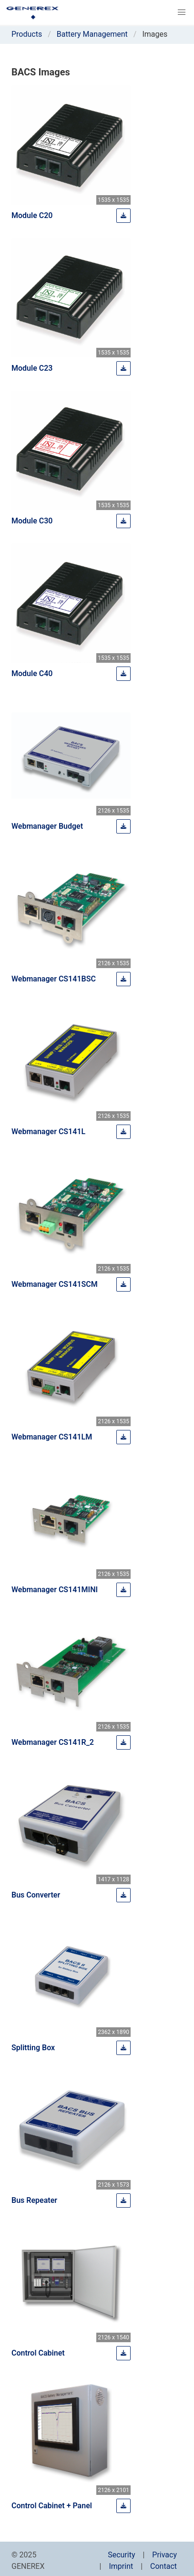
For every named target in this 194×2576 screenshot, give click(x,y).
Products (26, 34)
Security (121, 2554)
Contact (163, 2566)
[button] (181, 12)
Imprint (121, 2566)
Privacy (164, 2554)
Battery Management (92, 34)
